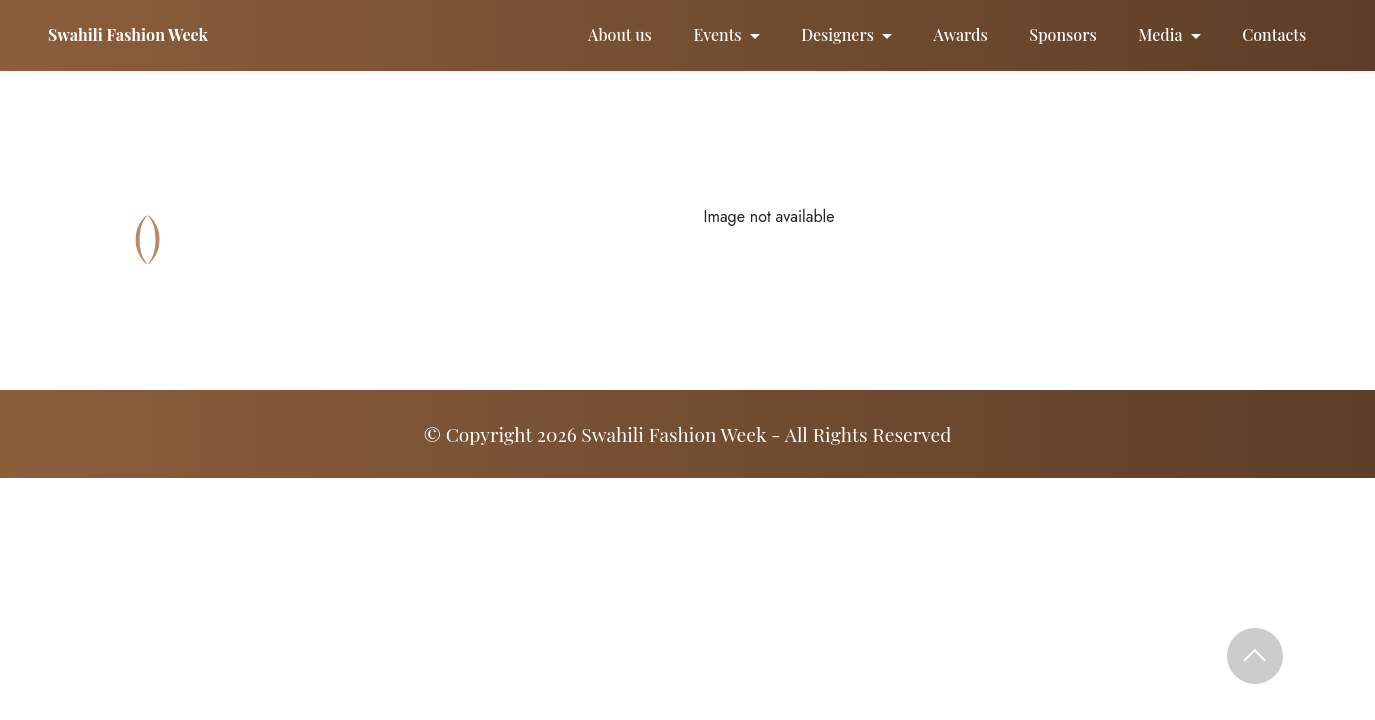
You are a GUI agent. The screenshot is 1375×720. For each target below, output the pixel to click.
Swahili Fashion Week (128, 35)
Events (717, 34)
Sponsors (1062, 34)
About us (620, 34)
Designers (837, 34)
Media (1160, 34)
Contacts (1274, 34)
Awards (960, 34)
